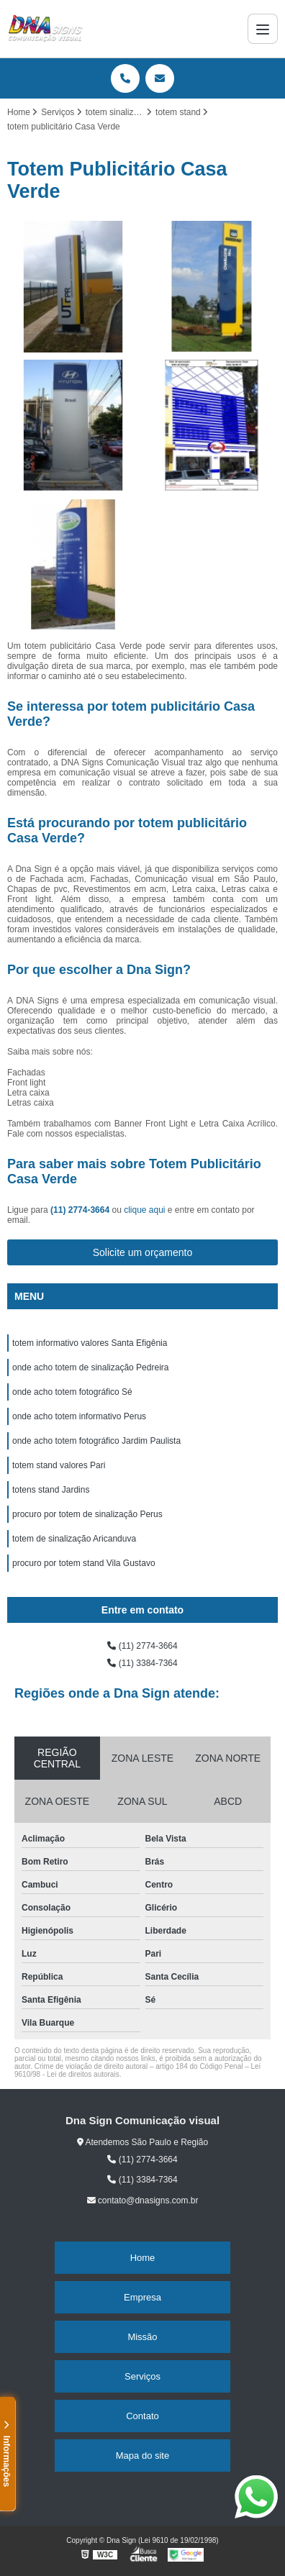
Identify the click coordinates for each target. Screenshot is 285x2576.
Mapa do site (142, 2455)
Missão (142, 2336)
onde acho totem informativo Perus (79, 1416)
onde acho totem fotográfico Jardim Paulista (96, 1441)
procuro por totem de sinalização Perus (87, 1514)
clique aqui (144, 1210)
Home (142, 2257)
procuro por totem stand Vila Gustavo (83, 1563)
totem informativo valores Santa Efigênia (89, 1343)
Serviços (142, 2376)
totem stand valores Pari (58, 1465)
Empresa (142, 2297)
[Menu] (262, 28)
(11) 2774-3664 (81, 1210)
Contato (142, 2416)
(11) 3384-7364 (142, 1663)
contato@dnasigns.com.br (143, 2200)
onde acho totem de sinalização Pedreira (90, 1367)
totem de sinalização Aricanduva (74, 1539)
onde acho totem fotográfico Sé (72, 1392)
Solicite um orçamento (143, 1252)
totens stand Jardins (50, 1490)
